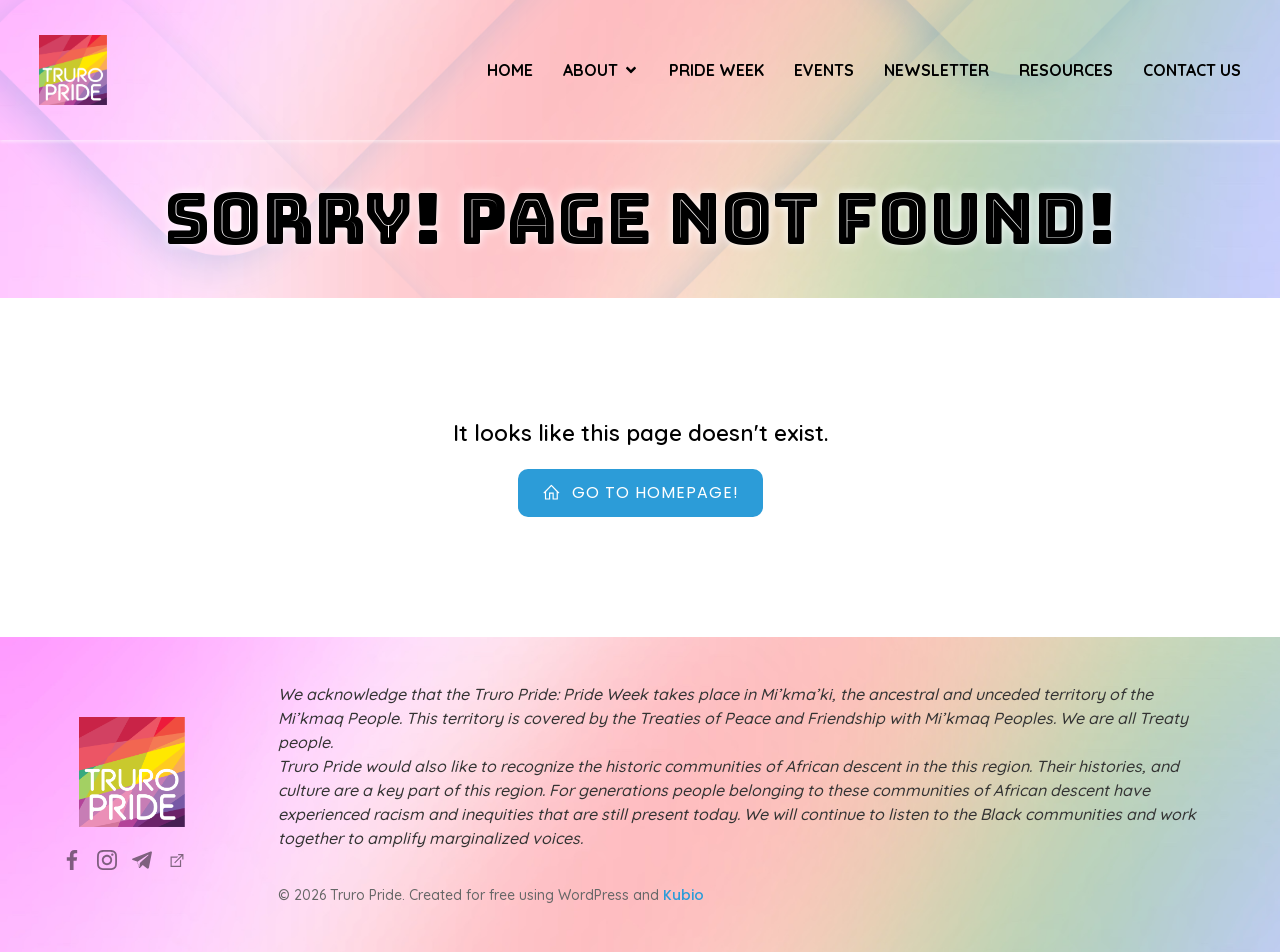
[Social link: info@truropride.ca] (149, 860)
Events (824, 70)
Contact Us (1192, 70)
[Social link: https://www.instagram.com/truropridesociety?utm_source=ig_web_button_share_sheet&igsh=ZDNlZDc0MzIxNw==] (114, 860)
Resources (1066, 70)
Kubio (683, 895)
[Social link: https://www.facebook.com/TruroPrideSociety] (79, 860)
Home (510, 70)
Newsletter (936, 70)
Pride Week (716, 70)
